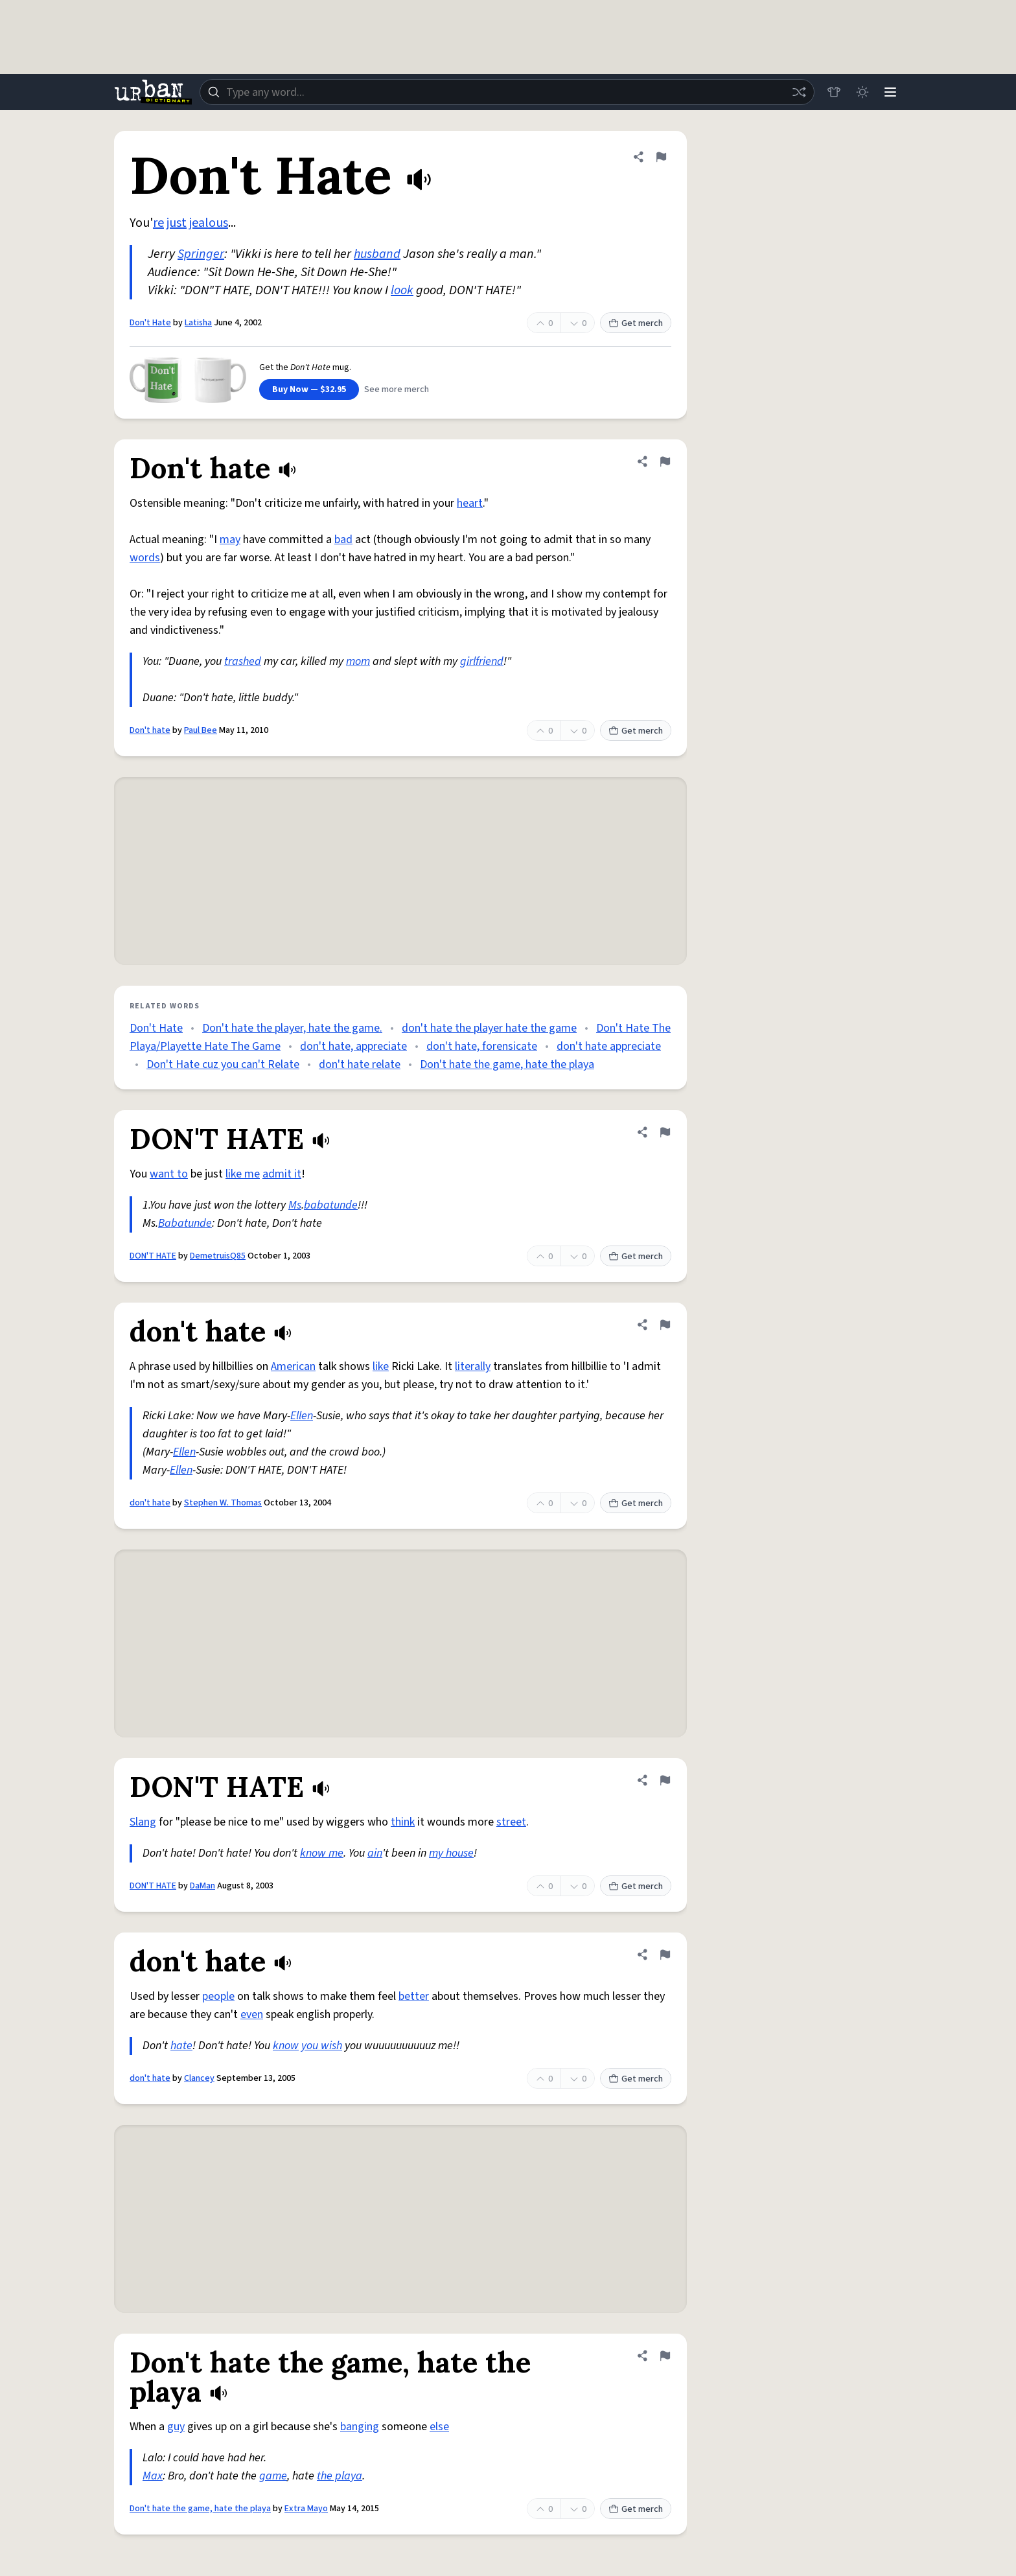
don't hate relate (359, 1064)
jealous (208, 223)
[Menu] (890, 92)
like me (242, 1174)
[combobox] (507, 92)
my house (451, 1853)
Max (153, 2476)
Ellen (301, 1416)
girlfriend (481, 661)
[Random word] (798, 92)
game (273, 2476)
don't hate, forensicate (481, 1046)
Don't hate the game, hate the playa (507, 1064)
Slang (143, 1822)
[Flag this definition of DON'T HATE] (664, 1132)
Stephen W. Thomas (223, 1502)
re (158, 223)
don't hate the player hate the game (489, 1028)
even (251, 2014)
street (511, 1822)
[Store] (833, 92)
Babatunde (185, 1223)
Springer (201, 254)
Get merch (635, 323)
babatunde (331, 1205)
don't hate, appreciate (353, 1046)
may (230, 539)
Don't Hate (150, 322)
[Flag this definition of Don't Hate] (661, 156)
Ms (294, 1205)
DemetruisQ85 (218, 1255)
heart (470, 503)
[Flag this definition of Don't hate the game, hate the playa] (664, 2355)
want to (169, 1174)
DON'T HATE (153, 1255)
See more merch (396, 389)
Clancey (199, 2078)
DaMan (202, 1885)
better (413, 1996)
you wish (321, 2045)
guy (176, 2427)
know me (321, 1853)
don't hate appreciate (609, 1046)
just (177, 223)
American (293, 1366)
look (402, 290)
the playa (339, 2476)
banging (359, 2427)
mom (358, 661)
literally (473, 1366)
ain (374, 1853)
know (286, 2045)
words (145, 558)
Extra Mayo (306, 2508)
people (218, 1996)
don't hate (150, 1502)
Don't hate (150, 730)
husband (377, 254)
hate (181, 2045)
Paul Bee (200, 730)
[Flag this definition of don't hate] (664, 1324)
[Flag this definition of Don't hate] (664, 461)
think (403, 1822)
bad (343, 539)
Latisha (198, 322)
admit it (281, 1174)
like (381, 1366)
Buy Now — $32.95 (309, 389)
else (439, 2427)
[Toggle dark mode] (861, 92)
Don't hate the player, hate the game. (292, 1028)
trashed (242, 661)
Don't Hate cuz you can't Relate (222, 1064)
